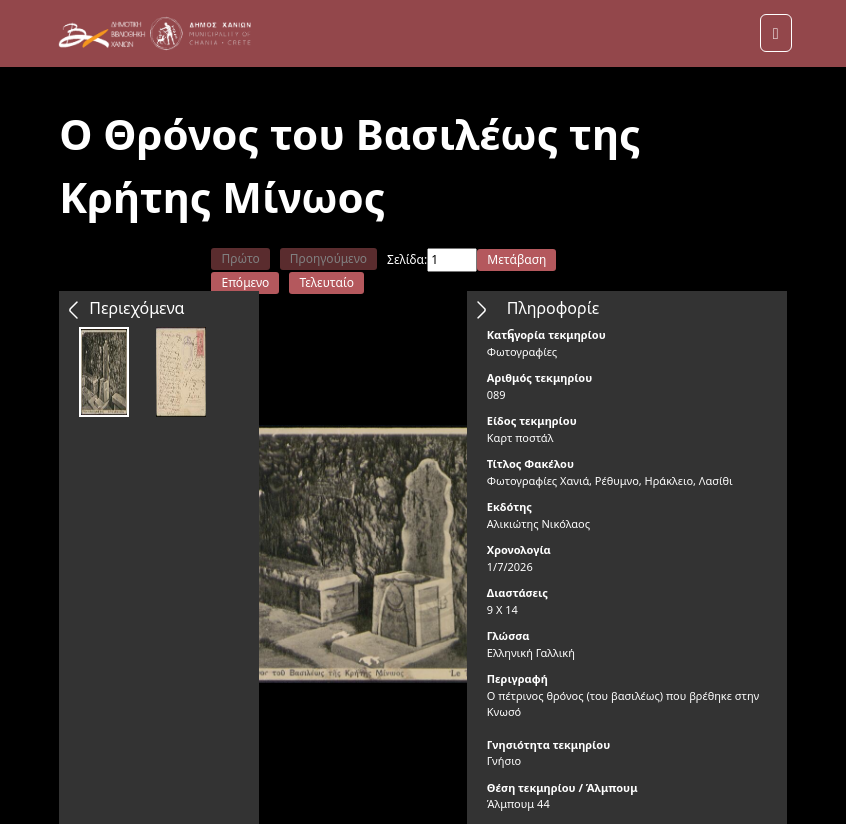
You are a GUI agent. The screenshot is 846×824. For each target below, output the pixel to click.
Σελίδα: (407, 259)
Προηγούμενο (328, 258)
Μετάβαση (516, 259)
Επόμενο (245, 282)
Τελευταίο (326, 282)
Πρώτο (240, 258)
